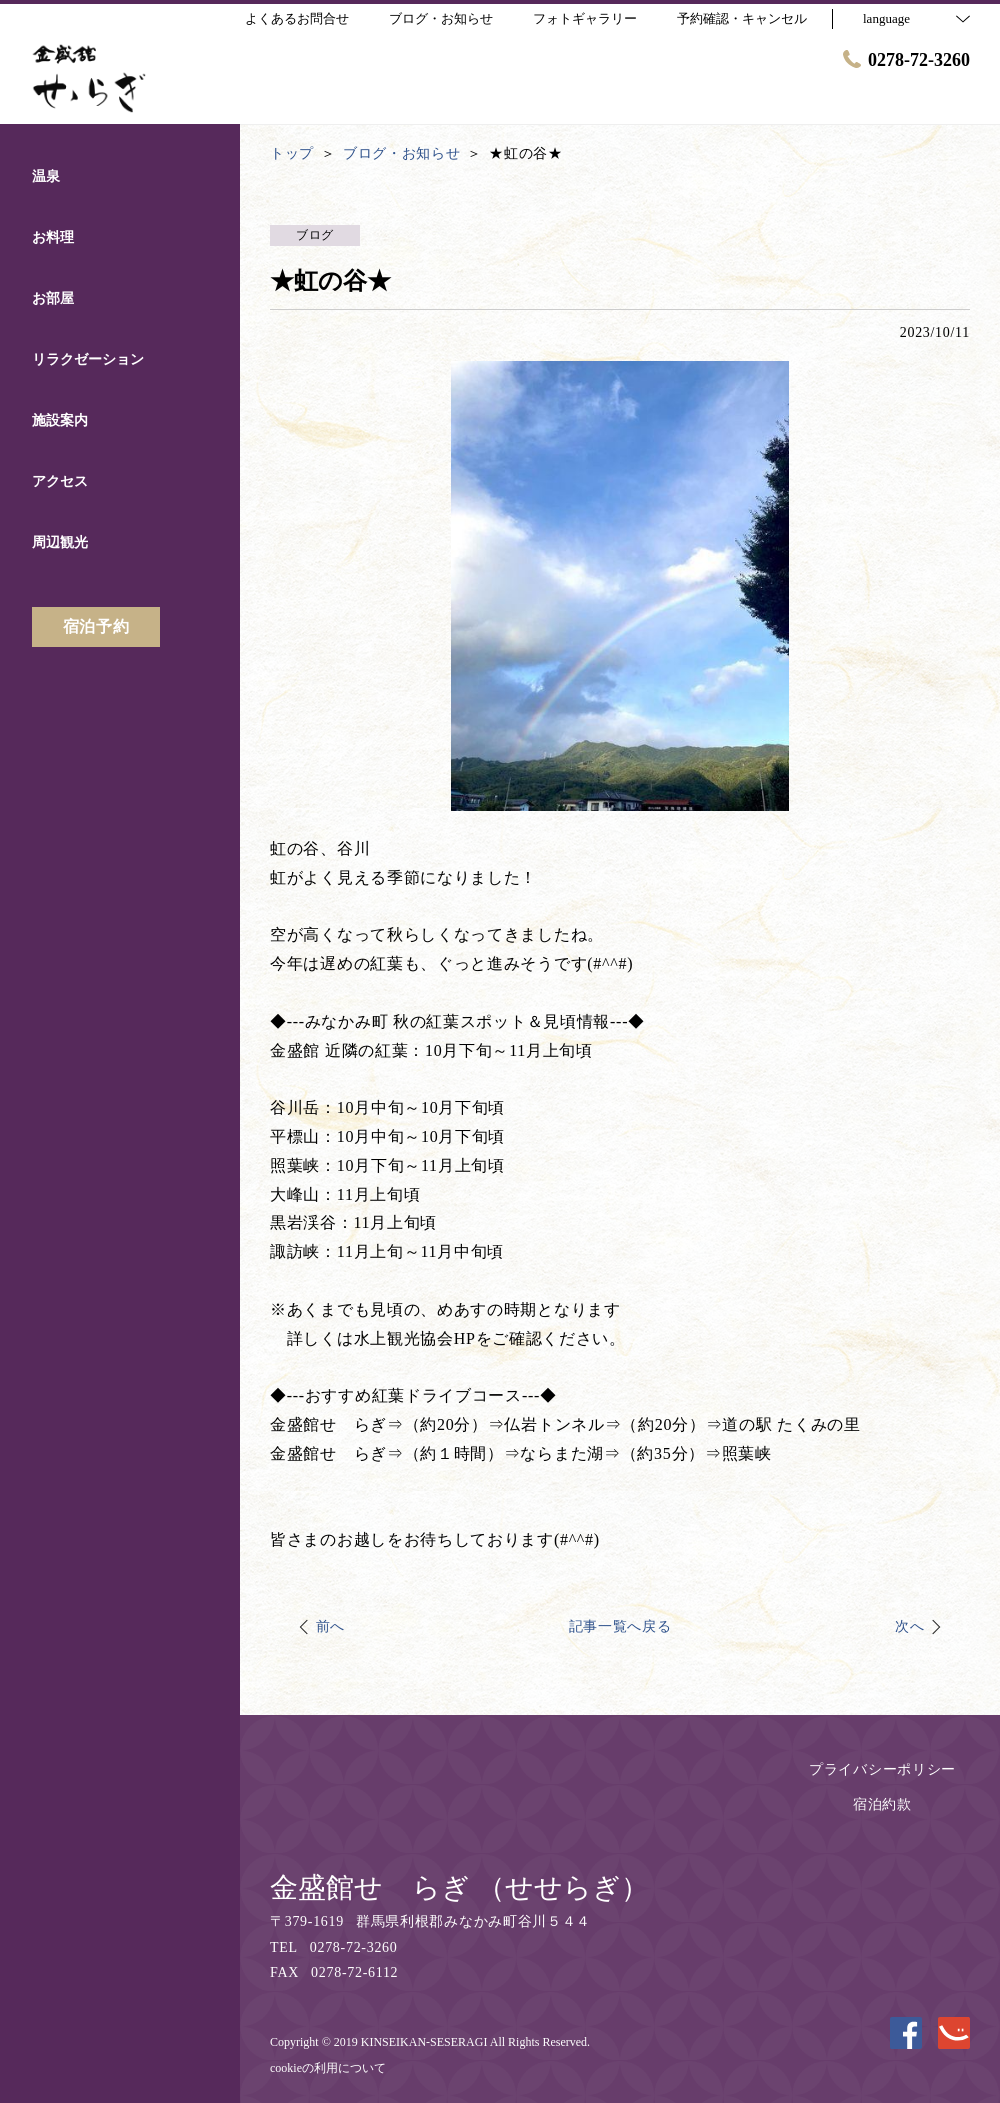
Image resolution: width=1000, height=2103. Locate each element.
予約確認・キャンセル (742, 18)
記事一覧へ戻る (620, 1626)
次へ (909, 1626)
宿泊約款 (882, 1804)
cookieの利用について (328, 2068)
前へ (330, 1626)
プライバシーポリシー (882, 1769)
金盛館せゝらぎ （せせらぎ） (459, 1887)
